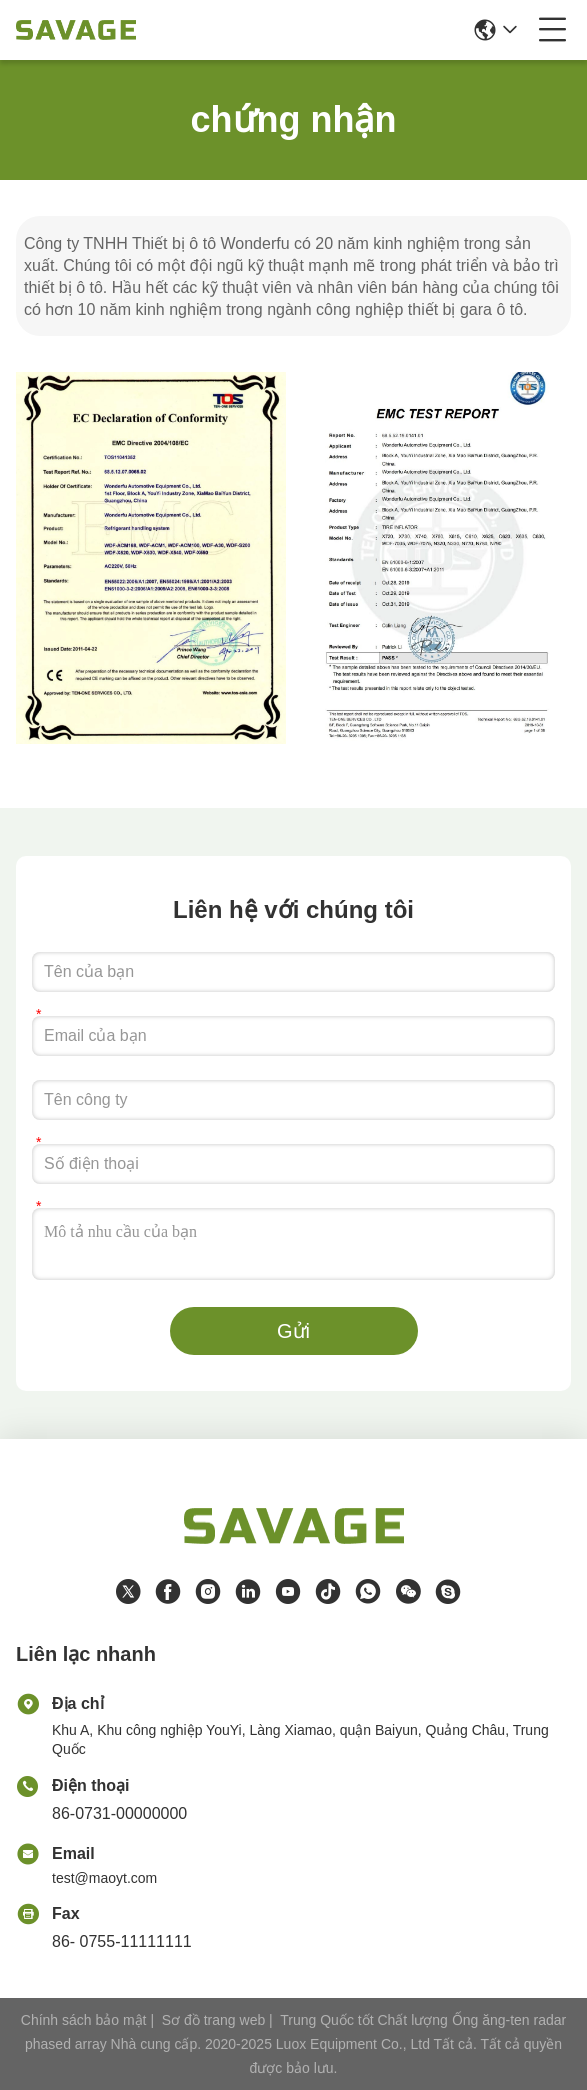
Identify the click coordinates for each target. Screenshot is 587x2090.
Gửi (293, 1331)
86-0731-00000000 (119, 1813)
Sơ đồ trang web (213, 2020)
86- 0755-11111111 (122, 1941)
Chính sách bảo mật (84, 2020)
